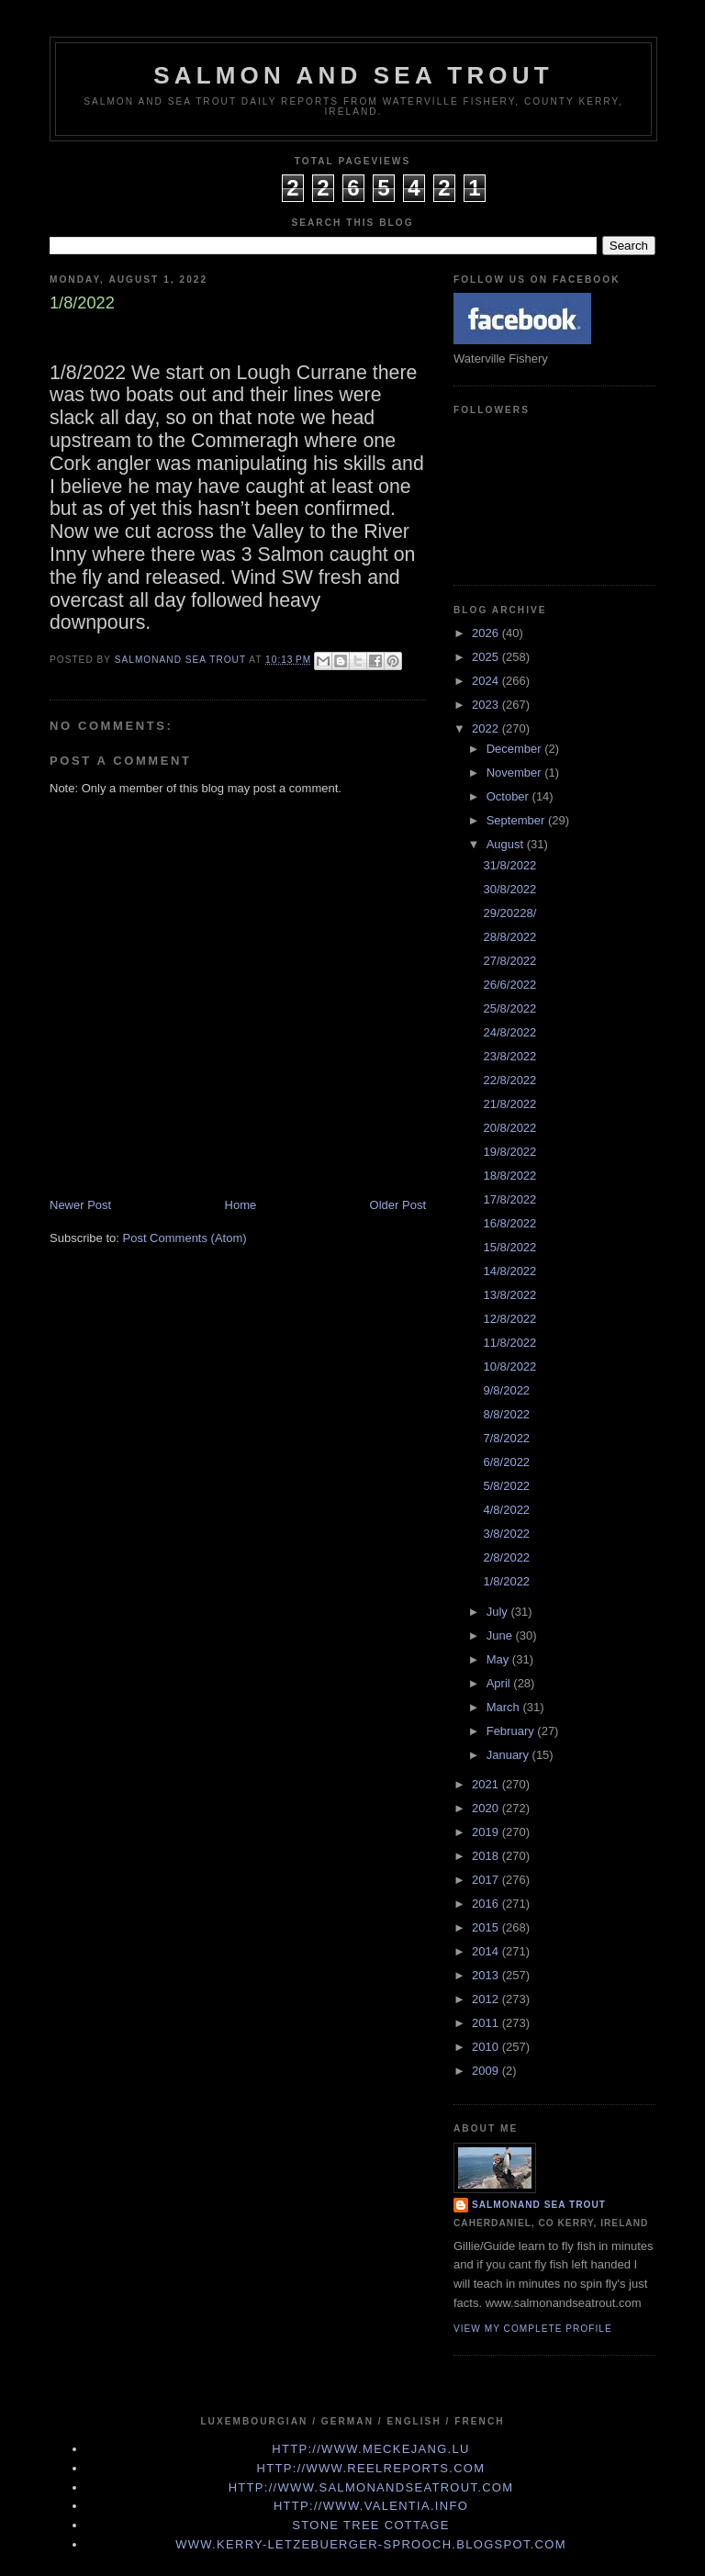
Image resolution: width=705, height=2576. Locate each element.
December (516, 749)
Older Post (398, 1205)
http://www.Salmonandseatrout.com (371, 2487)
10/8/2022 (509, 1366)
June (501, 1635)
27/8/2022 (509, 961)
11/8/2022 (509, 1343)
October (509, 796)
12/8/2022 (509, 1319)
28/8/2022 (509, 937)
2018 (487, 1856)
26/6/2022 (509, 984)
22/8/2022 (509, 1080)
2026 (487, 633)
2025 (487, 657)
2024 (487, 681)
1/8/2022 (506, 1581)
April (500, 1683)
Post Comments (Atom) (185, 1238)
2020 (487, 1808)
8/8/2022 (506, 1414)
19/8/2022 (509, 1152)
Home (241, 1205)
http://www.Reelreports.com (371, 2468)
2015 (487, 1927)
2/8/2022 (506, 1557)
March (505, 1707)
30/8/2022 (509, 889)
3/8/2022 (506, 1533)
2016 (487, 1903)
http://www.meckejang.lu (371, 2449)
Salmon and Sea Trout (353, 75)
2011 (487, 2023)
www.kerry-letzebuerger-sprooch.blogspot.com (370, 2544)
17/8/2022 (509, 1199)
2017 (487, 1880)
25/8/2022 (509, 1008)
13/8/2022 (509, 1295)
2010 (487, 2047)
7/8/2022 (506, 1438)
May (499, 1659)
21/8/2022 (509, 1104)
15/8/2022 (509, 1247)
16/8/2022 (509, 1223)
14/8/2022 (509, 1271)
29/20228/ (509, 913)
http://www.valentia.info (371, 2506)
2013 (487, 1975)
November (516, 772)
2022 (487, 728)
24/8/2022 (509, 1032)
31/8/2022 (509, 865)
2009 (487, 2071)
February (512, 1731)
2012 (487, 1999)
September (517, 820)
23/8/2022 (509, 1056)
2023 (487, 704)
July (499, 1611)
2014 (487, 1951)
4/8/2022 (506, 1510)
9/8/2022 (506, 1390)
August (507, 844)
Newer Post (80, 1205)
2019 (487, 1832)
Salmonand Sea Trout (539, 2205)
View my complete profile (532, 2329)
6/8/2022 (506, 1462)
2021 (487, 1784)
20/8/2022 (509, 1128)
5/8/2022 (506, 1486)
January (509, 1755)
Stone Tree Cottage (370, 2525)
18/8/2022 (509, 1175)
